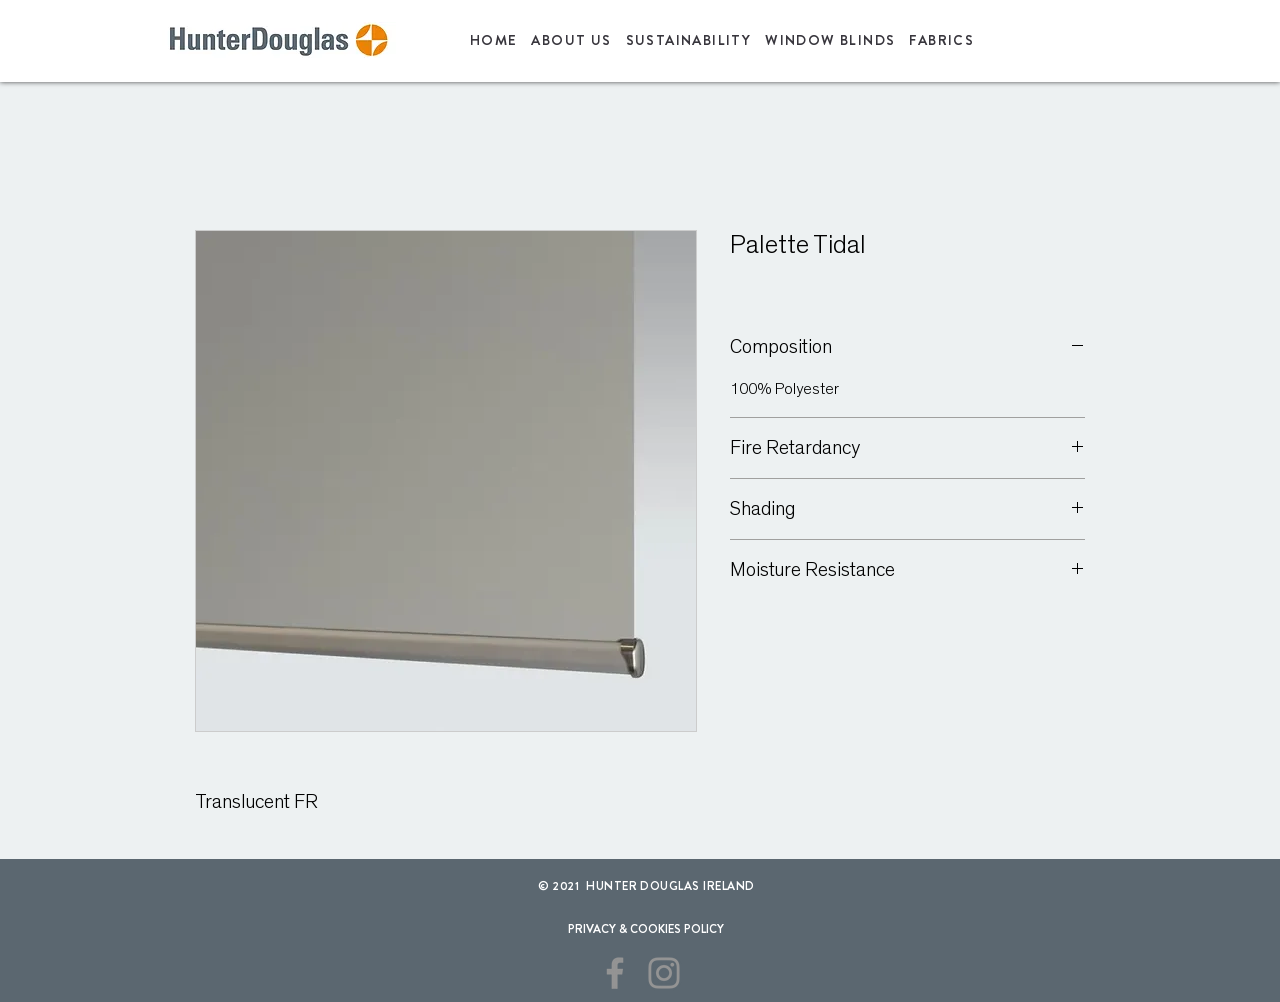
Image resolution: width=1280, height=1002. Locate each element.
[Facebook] (615, 973)
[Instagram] (664, 973)
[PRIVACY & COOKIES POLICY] (645, 929)
